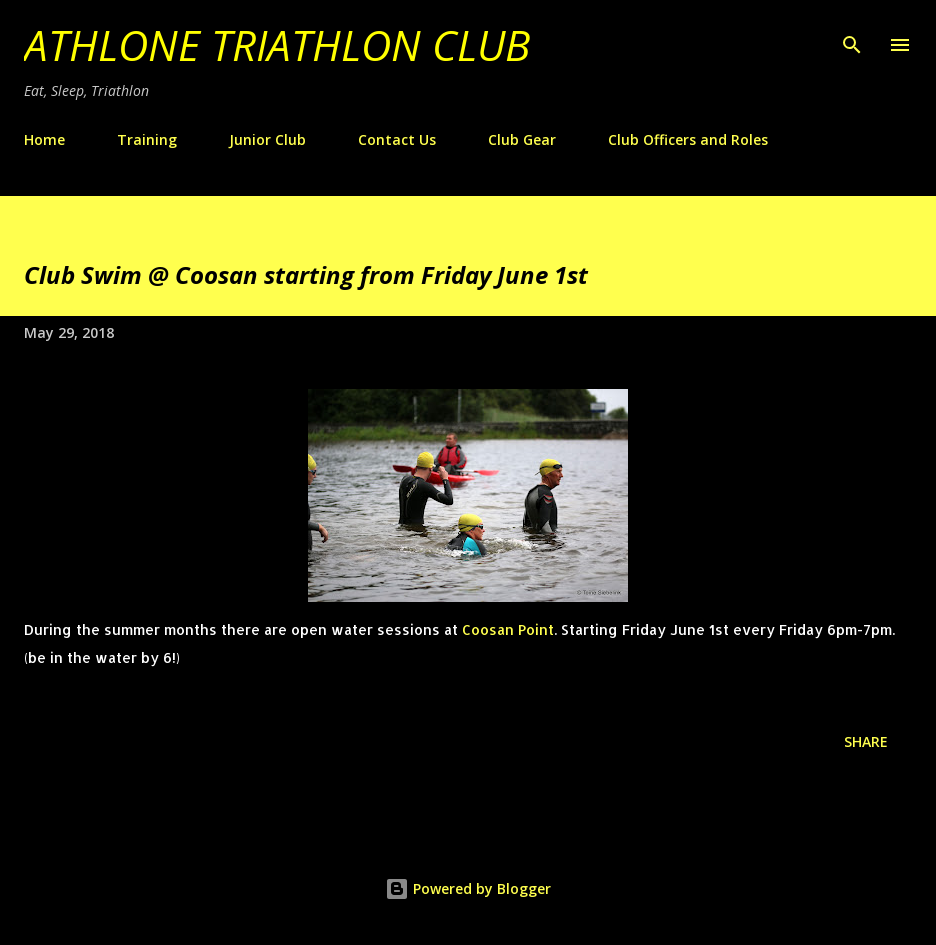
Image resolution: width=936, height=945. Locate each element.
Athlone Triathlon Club (277, 44)
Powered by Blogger (468, 888)
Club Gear (522, 139)
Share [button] (866, 741)
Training (147, 139)
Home (44, 139)
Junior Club (267, 139)
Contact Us (397, 139)
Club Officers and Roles (688, 139)
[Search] (852, 36)
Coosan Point (508, 629)
